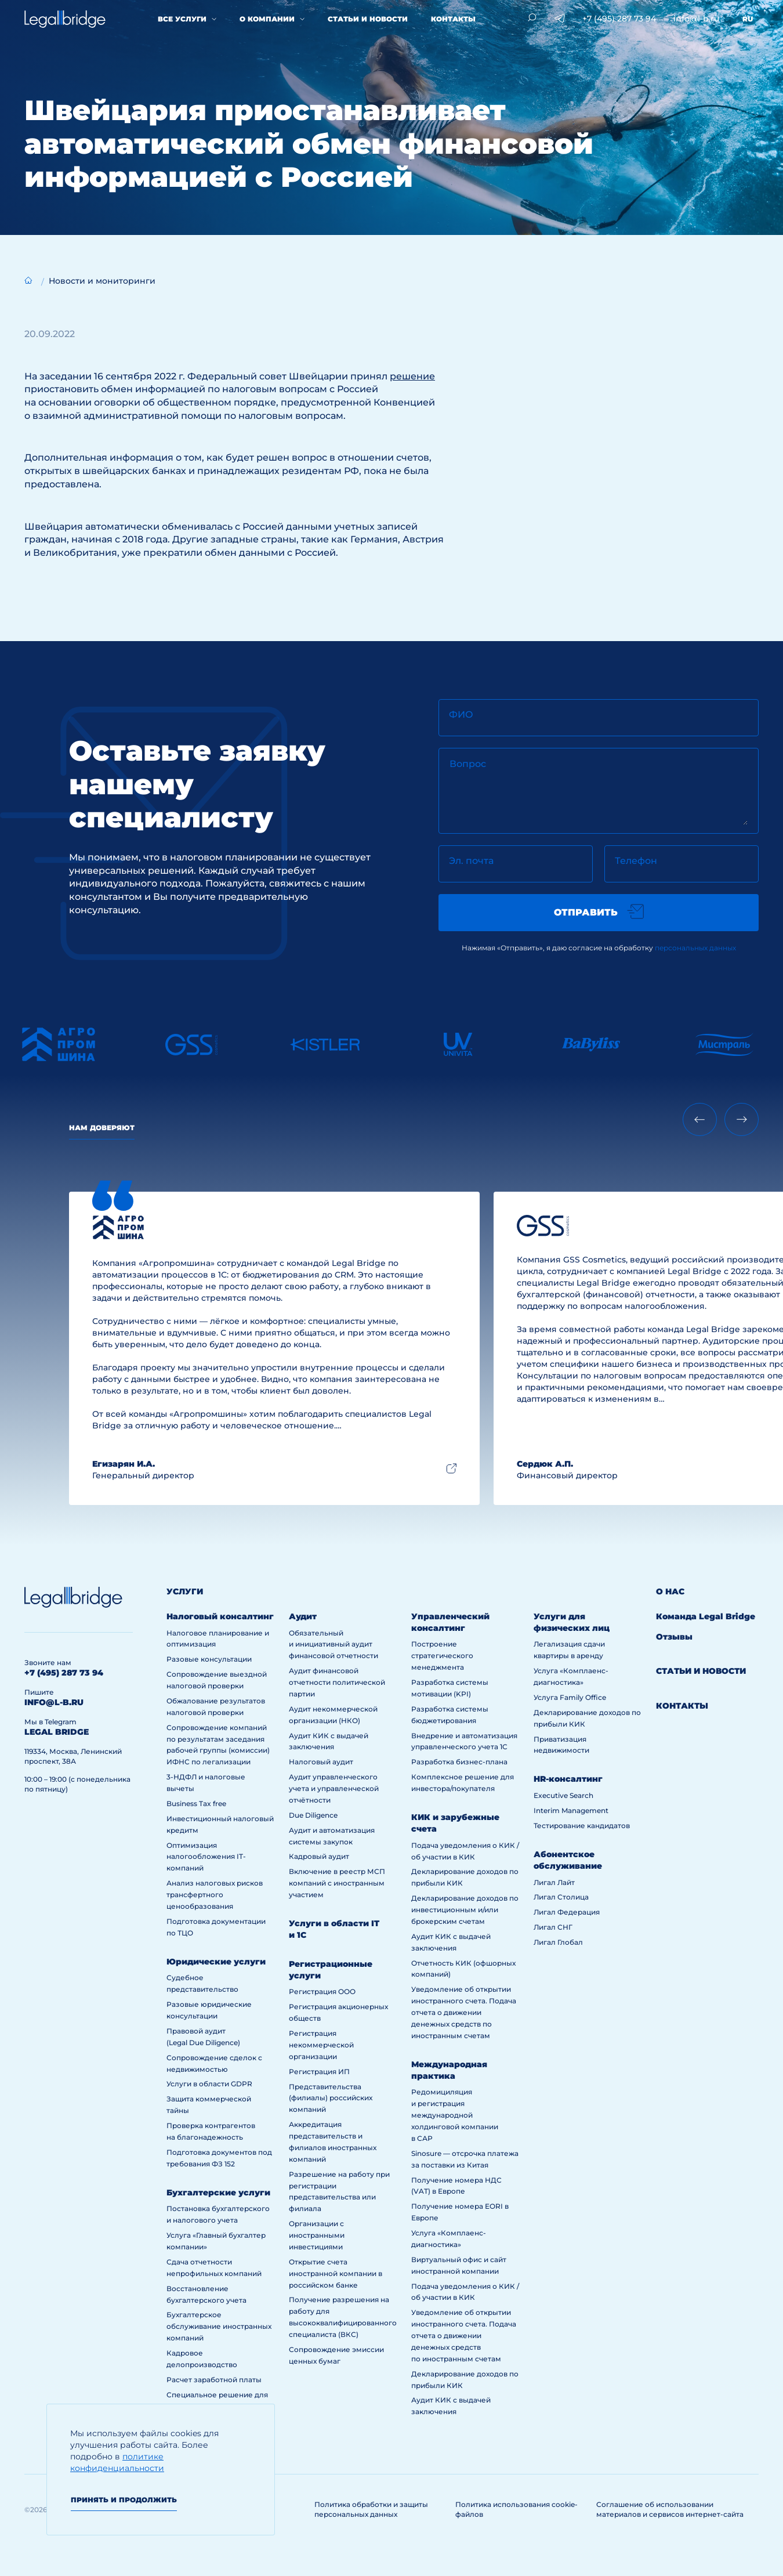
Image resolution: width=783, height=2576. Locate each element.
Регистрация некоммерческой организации (321, 2045)
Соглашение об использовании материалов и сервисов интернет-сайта (670, 2509)
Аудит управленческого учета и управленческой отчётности (334, 1788)
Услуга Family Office (570, 1697)
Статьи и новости (368, 19)
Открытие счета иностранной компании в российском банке (335, 2273)
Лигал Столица (561, 1897)
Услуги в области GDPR (209, 2083)
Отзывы (674, 1636)
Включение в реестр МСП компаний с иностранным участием (337, 1883)
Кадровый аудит (319, 1856)
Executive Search (563, 1795)
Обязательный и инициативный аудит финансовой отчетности (333, 1644)
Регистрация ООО (322, 1991)
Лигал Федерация (567, 1912)
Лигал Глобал (558, 1942)
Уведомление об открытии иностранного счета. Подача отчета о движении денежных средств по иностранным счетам (463, 2012)
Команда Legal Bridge (705, 1616)
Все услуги (182, 19)
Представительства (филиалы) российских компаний (330, 2098)
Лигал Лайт (554, 1882)
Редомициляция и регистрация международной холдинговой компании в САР (454, 2115)
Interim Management (571, 1810)
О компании (267, 19)
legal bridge (56, 1732)
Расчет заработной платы (214, 2379)
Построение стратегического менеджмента (442, 1655)
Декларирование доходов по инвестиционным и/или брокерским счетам (465, 1910)
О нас (670, 1591)
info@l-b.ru (696, 18)
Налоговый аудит (321, 1761)
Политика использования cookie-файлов (516, 2509)
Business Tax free (196, 1803)
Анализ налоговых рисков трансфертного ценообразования (214, 1895)
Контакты (453, 19)
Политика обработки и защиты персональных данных (371, 2509)
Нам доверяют (102, 1127)
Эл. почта (471, 860)
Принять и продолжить (124, 2499)
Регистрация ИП (319, 2071)
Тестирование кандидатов (582, 1825)
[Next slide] (741, 1119)
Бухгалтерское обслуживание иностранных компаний (218, 2326)
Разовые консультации (209, 1659)
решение (412, 376)
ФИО (461, 714)
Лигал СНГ (553, 1927)
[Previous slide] (700, 1119)
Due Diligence (313, 1815)
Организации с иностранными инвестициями (317, 2235)
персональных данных (695, 947)
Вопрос (467, 763)
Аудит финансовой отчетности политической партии (337, 1682)
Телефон (636, 860)
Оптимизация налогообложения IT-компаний (206, 1857)
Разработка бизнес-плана (459, 1761)
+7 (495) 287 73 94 (619, 18)
